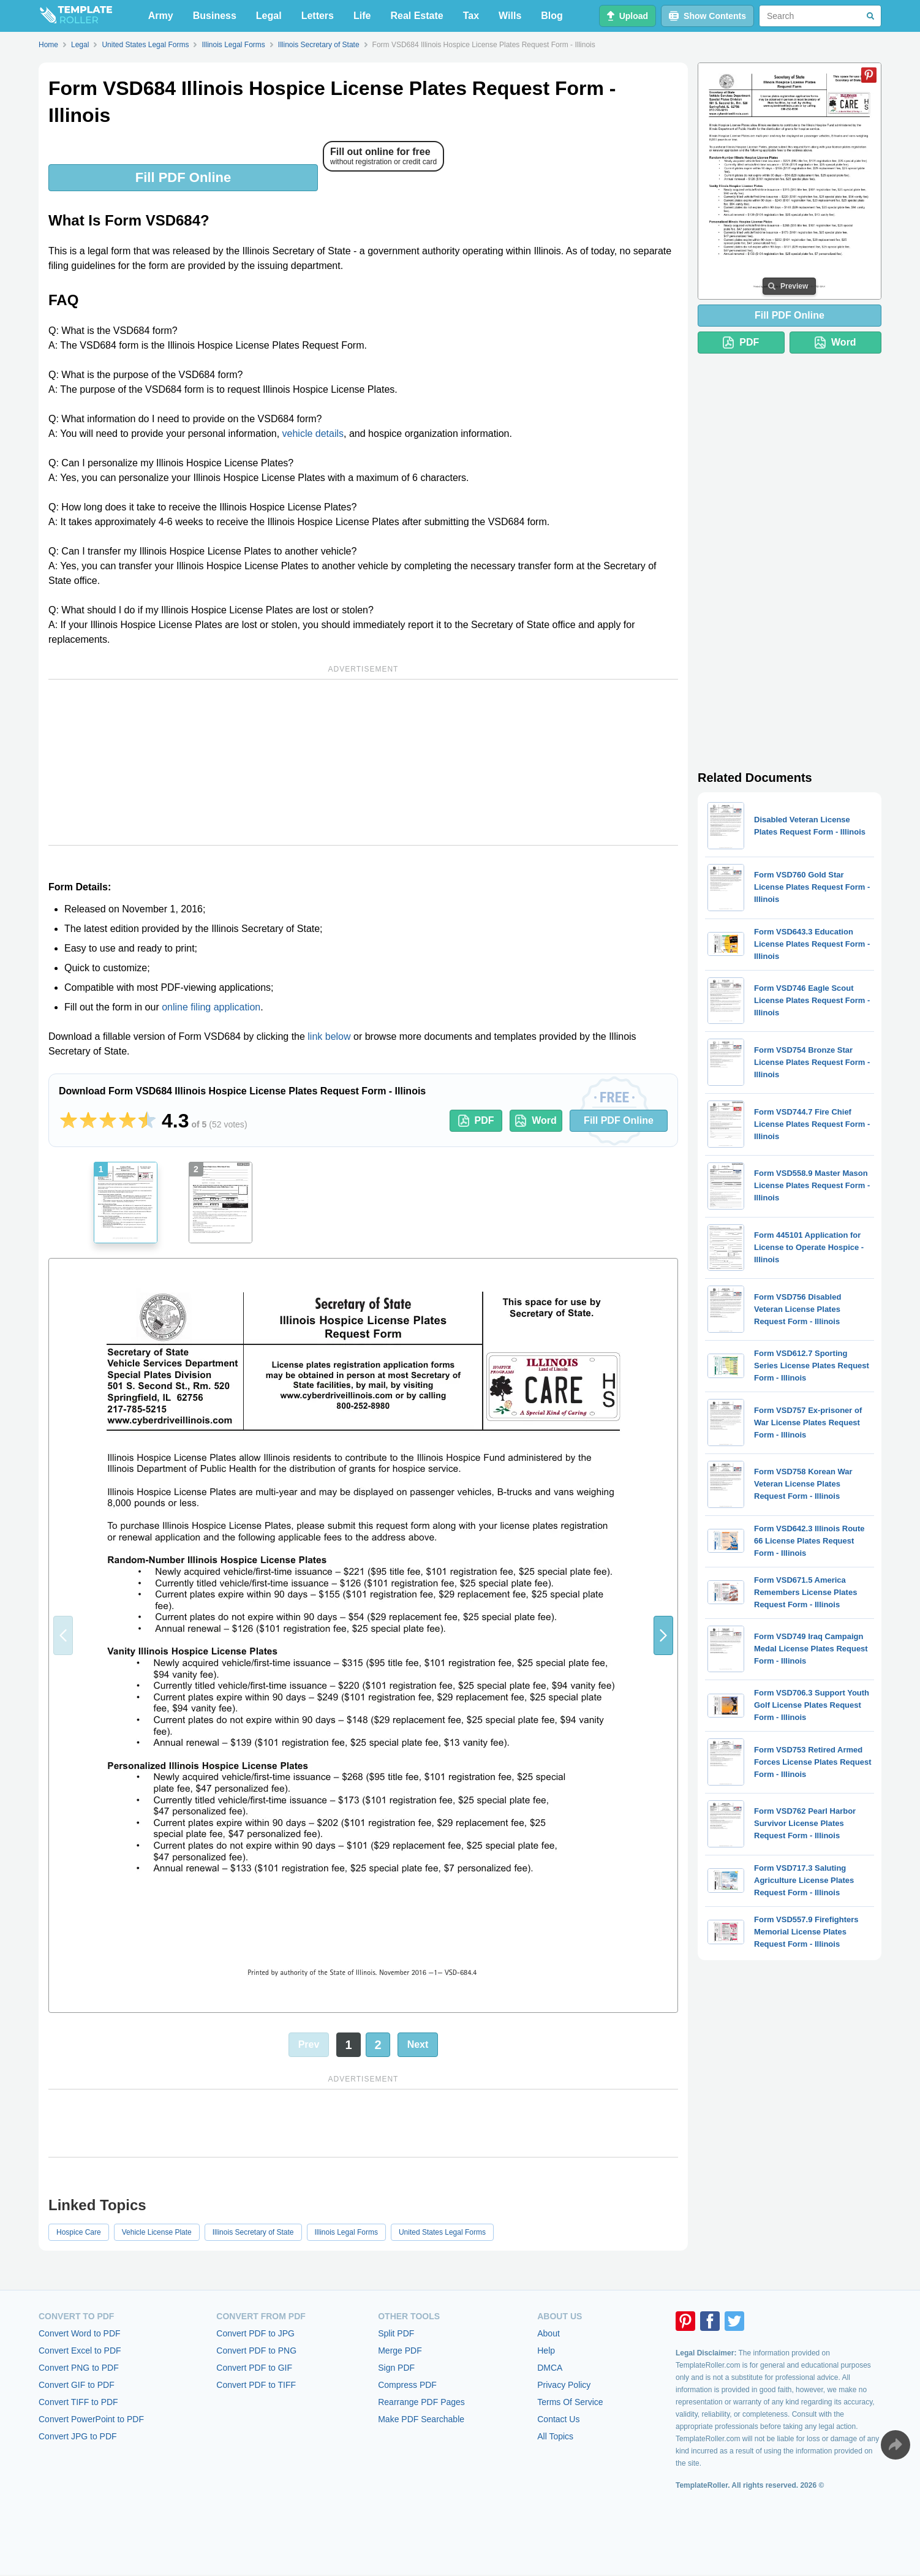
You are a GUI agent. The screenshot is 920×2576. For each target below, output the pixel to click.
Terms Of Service (570, 2402)
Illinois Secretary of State (253, 2232)
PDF (476, 1121)
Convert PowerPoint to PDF (91, 2419)
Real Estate (416, 15)
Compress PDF (407, 2385)
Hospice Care (78, 2232)
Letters (317, 15)
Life (362, 15)
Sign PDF (396, 2368)
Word (536, 1121)
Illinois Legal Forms (346, 2232)
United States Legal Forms (442, 2232)
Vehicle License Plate (157, 2232)
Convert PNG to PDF (79, 2368)
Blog (552, 15)
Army (160, 15)
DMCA (549, 2368)
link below (328, 1036)
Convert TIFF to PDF (78, 2402)
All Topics (555, 2436)
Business (214, 15)
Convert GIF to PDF (77, 2385)
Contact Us (558, 2419)
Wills (510, 15)
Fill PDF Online (183, 177)
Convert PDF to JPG (255, 2333)
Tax (471, 15)
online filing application (211, 1007)
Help (546, 2350)
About (548, 2333)
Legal (269, 15)
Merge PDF (400, 2350)
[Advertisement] (363, 762)
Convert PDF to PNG (256, 2350)
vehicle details (313, 433)
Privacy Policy (563, 2385)
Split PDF (396, 2333)
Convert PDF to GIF (254, 2368)
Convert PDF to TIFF (256, 2385)
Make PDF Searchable (421, 2419)
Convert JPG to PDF (78, 2436)
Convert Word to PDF (80, 2333)
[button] (663, 1635)
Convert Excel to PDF (80, 2350)
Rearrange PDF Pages (421, 2402)
